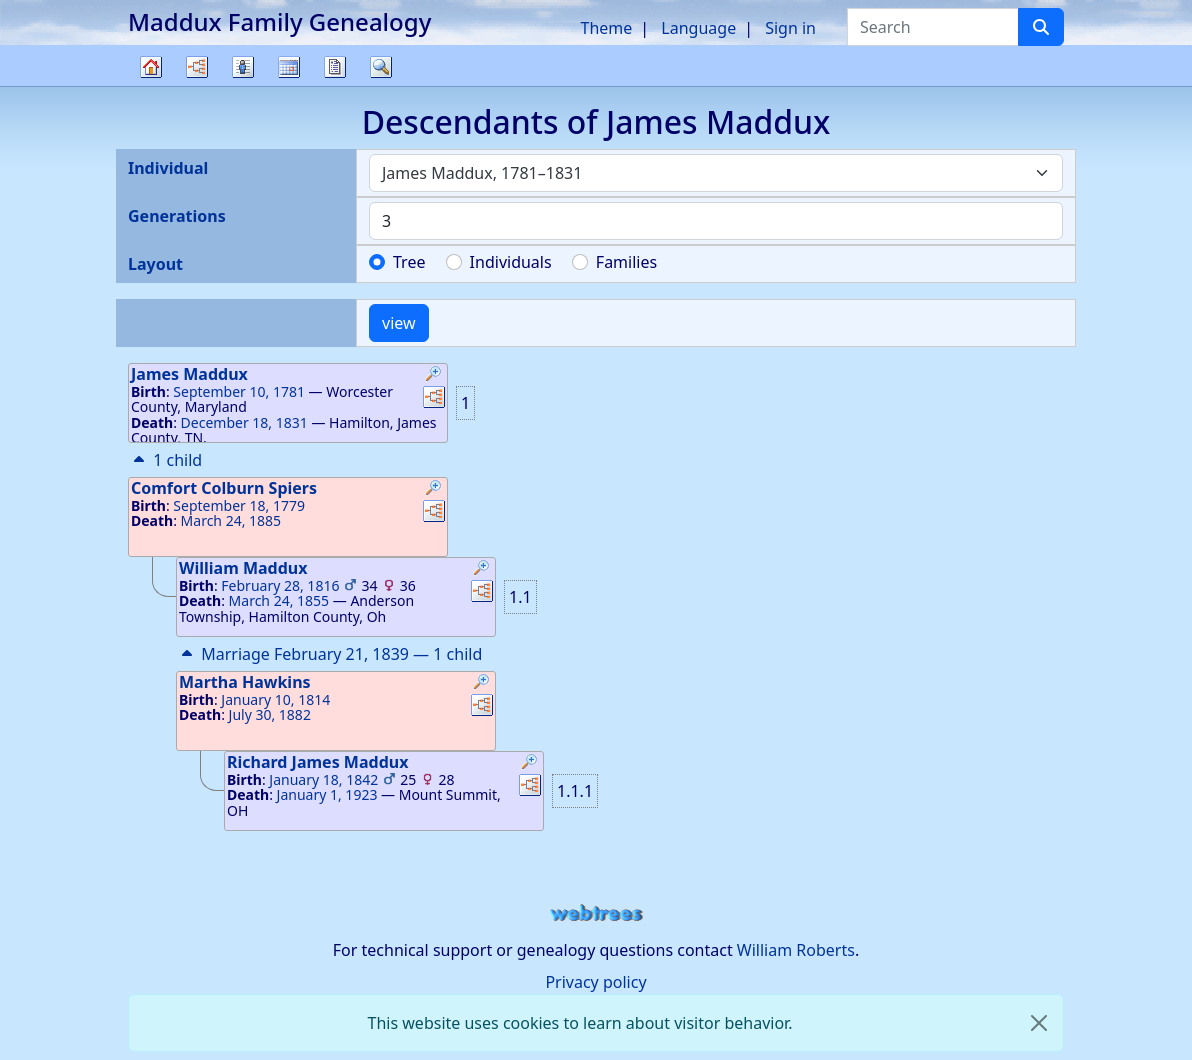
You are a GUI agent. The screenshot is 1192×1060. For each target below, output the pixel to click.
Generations (177, 216)
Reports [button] (335, 67)
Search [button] (381, 67)
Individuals (511, 262)
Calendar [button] (289, 67)
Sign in (790, 28)
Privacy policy (595, 982)
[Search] (1041, 27)
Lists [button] (243, 67)
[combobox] (716, 173)
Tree (409, 262)
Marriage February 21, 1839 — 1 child (329, 654)
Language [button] (698, 28)
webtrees (596, 913)
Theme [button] (607, 28)
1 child (165, 460)
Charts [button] (197, 67)
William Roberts (796, 950)
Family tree (151, 85)
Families (626, 262)
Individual (168, 168)
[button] (434, 376)
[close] (1039, 1023)
